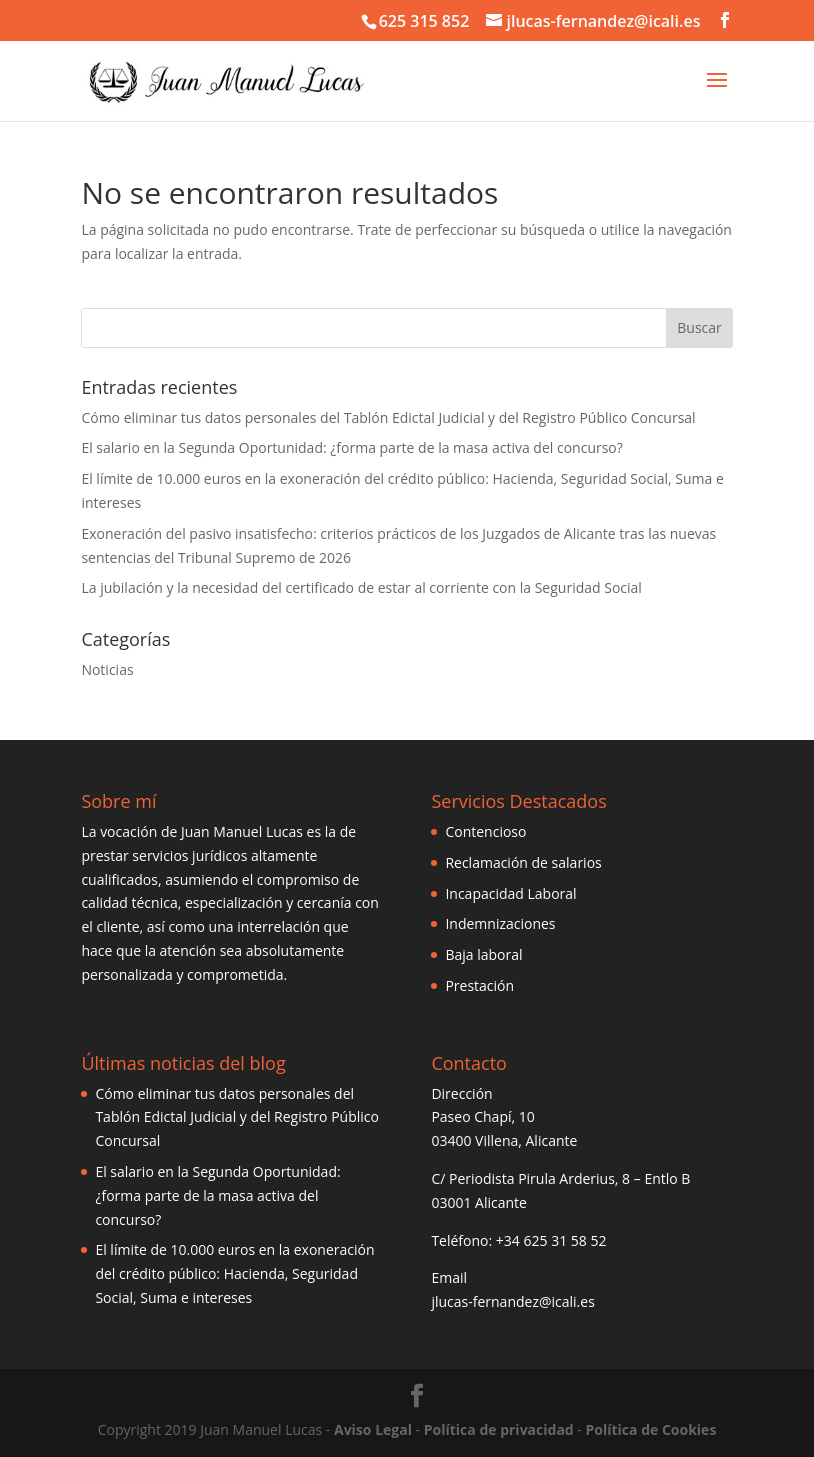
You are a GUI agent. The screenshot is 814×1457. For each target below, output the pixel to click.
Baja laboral (483, 954)
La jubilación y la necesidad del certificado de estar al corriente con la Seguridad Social (361, 587)
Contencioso (485, 831)
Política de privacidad (499, 1429)
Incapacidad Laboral (510, 893)
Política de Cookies (650, 1429)
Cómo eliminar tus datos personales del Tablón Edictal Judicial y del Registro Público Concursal (388, 417)
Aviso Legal (373, 1429)
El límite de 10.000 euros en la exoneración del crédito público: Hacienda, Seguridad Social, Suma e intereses (234, 1273)
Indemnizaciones (500, 923)
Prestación (479, 985)
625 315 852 (424, 21)
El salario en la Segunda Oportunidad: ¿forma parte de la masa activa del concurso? (351, 447)
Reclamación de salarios (523, 862)
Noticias (107, 669)
